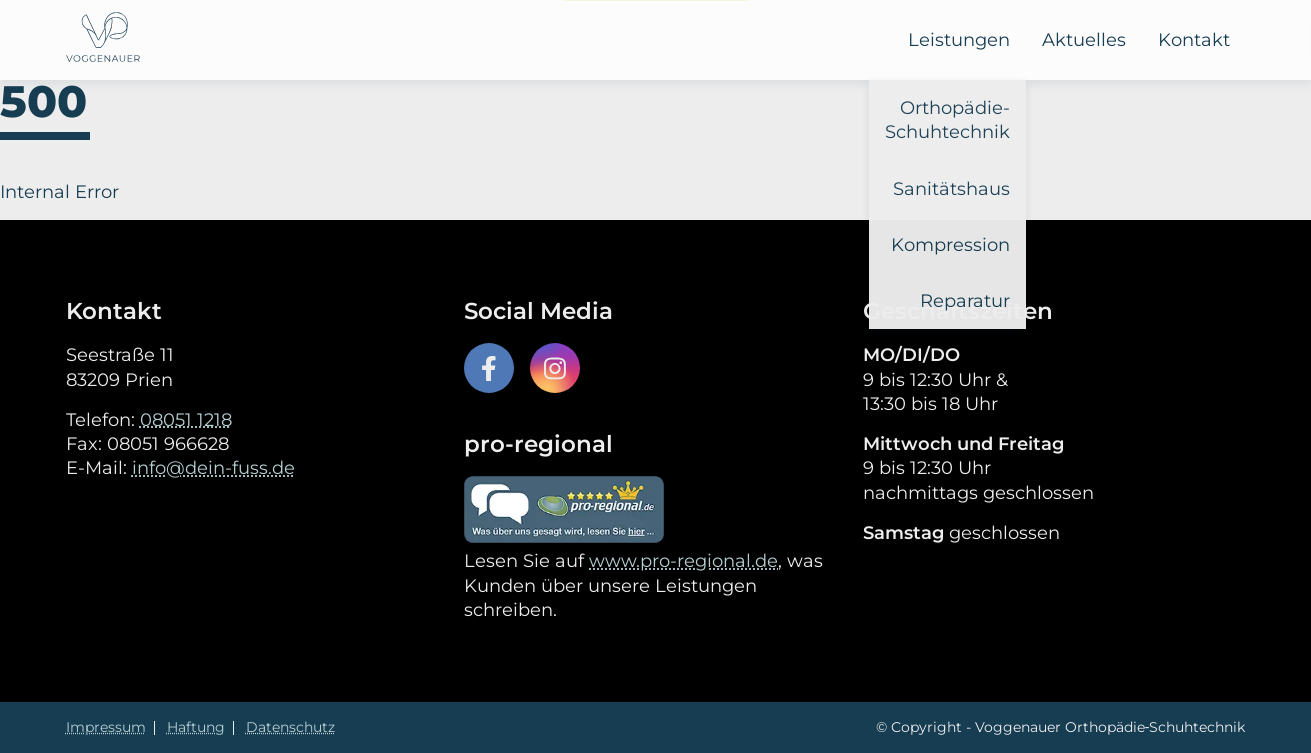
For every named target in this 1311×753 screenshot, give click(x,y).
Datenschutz (290, 727)
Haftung (196, 727)
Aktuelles (1084, 40)
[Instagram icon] (555, 368)
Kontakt (1194, 40)
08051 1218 (186, 420)
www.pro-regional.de (683, 561)
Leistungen (959, 40)
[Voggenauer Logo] (103, 40)
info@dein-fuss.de (213, 468)
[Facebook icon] (489, 368)
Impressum (106, 727)
